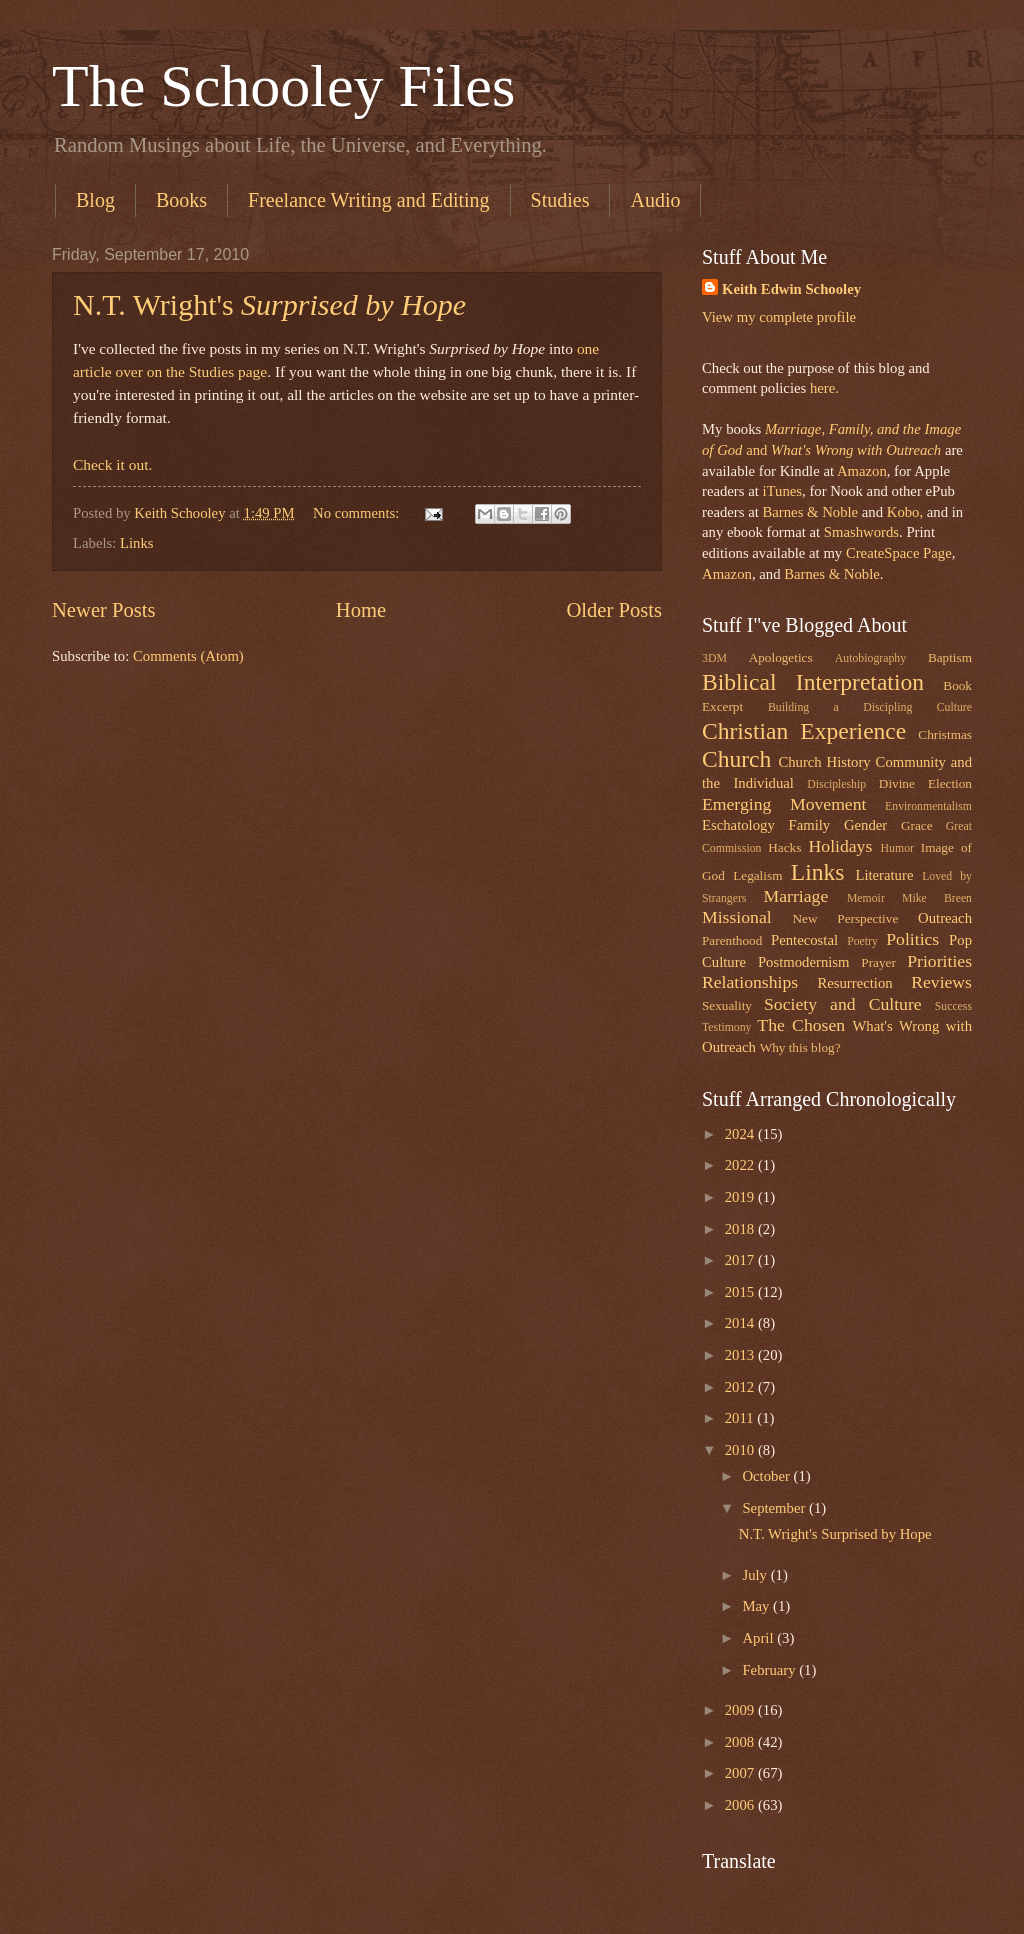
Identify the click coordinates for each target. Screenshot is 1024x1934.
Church (736, 759)
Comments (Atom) (188, 656)
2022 (741, 1165)
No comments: (358, 513)
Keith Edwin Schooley (791, 289)
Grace (917, 825)
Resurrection (854, 983)
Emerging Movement (784, 804)
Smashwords (861, 532)
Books (181, 200)
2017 (741, 1260)
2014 (741, 1323)
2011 (741, 1418)
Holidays (841, 846)
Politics (912, 939)
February (770, 1670)
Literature (884, 875)
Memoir (866, 898)
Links (137, 543)
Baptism (950, 657)
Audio (655, 200)
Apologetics (781, 657)
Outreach (945, 918)
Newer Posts (104, 610)
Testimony (727, 1027)
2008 (741, 1742)
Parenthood (732, 940)
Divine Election (925, 783)
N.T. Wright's (269, 304)
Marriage (796, 896)
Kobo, (905, 512)
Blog (95, 200)
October (767, 1476)
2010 (741, 1450)
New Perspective (846, 918)
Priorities (939, 961)
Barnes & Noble (810, 512)
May (757, 1606)
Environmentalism (928, 806)
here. (824, 388)
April (759, 1638)
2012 (741, 1387)
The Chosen (801, 1025)
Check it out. (112, 464)
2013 (741, 1355)
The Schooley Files (283, 86)
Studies (560, 200)
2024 (741, 1134)
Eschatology (738, 825)
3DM (714, 658)
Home (361, 610)
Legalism (757, 875)
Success (953, 1006)
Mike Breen (937, 898)
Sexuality (727, 1005)
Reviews (941, 982)
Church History (824, 762)
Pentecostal (804, 940)
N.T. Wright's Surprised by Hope (835, 1534)
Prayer (878, 962)
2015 (741, 1292)
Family (809, 825)
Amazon (862, 471)
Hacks (784, 847)
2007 (741, 1773)
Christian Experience (804, 731)
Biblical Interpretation (813, 682)
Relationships (750, 982)
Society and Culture (843, 1004)
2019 (741, 1197)
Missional (737, 917)
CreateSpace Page (899, 553)
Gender (865, 825)
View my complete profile (779, 317)
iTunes (780, 491)
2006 (741, 1805)
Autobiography (870, 658)
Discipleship (836, 784)
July (756, 1575)
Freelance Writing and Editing (369, 200)
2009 (741, 1710)
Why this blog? (800, 1047)
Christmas (945, 734)
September (775, 1508)
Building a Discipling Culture (870, 707)
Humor (897, 848)
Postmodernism (804, 962)
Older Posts (614, 610)
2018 (741, 1229)
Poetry (862, 941)
